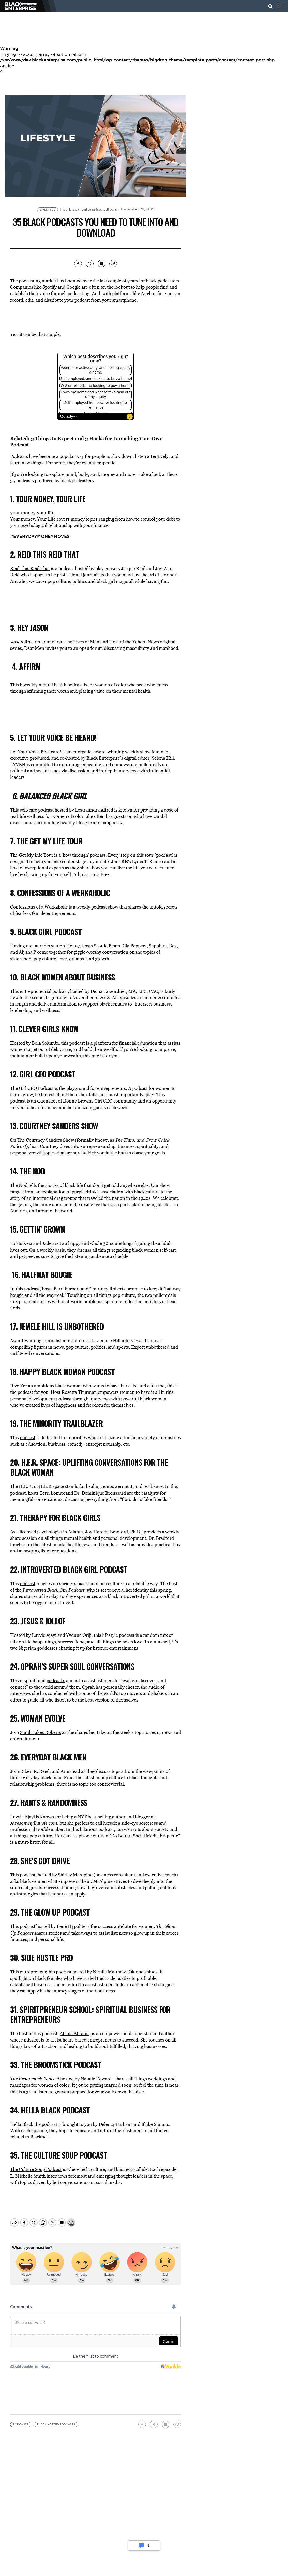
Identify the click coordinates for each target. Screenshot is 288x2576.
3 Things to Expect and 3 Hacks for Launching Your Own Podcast (86, 441)
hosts (87, 946)
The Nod (18, 1185)
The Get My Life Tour (31, 855)
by (90, 209)
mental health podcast (60, 685)
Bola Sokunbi (45, 1043)
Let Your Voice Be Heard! (35, 752)
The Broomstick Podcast (34, 2079)
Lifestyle (47, 210)
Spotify (49, 287)
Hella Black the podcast (33, 2124)
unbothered (157, 1347)
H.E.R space (51, 1486)
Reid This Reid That (30, 568)
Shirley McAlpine (75, 1875)
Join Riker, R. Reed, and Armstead (45, 1771)
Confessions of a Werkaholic (39, 907)
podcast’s (56, 1680)
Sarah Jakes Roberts (40, 1732)
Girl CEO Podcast (36, 1088)
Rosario (25, 642)
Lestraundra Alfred (94, 810)
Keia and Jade (37, 1243)
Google (73, 287)
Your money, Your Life (33, 519)
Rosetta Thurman (79, 1392)
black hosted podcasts (56, 2424)
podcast (60, 991)
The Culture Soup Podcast (36, 2169)
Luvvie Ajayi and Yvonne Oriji (61, 1635)
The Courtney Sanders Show (45, 1140)
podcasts (20, 2424)
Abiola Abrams (74, 2033)
